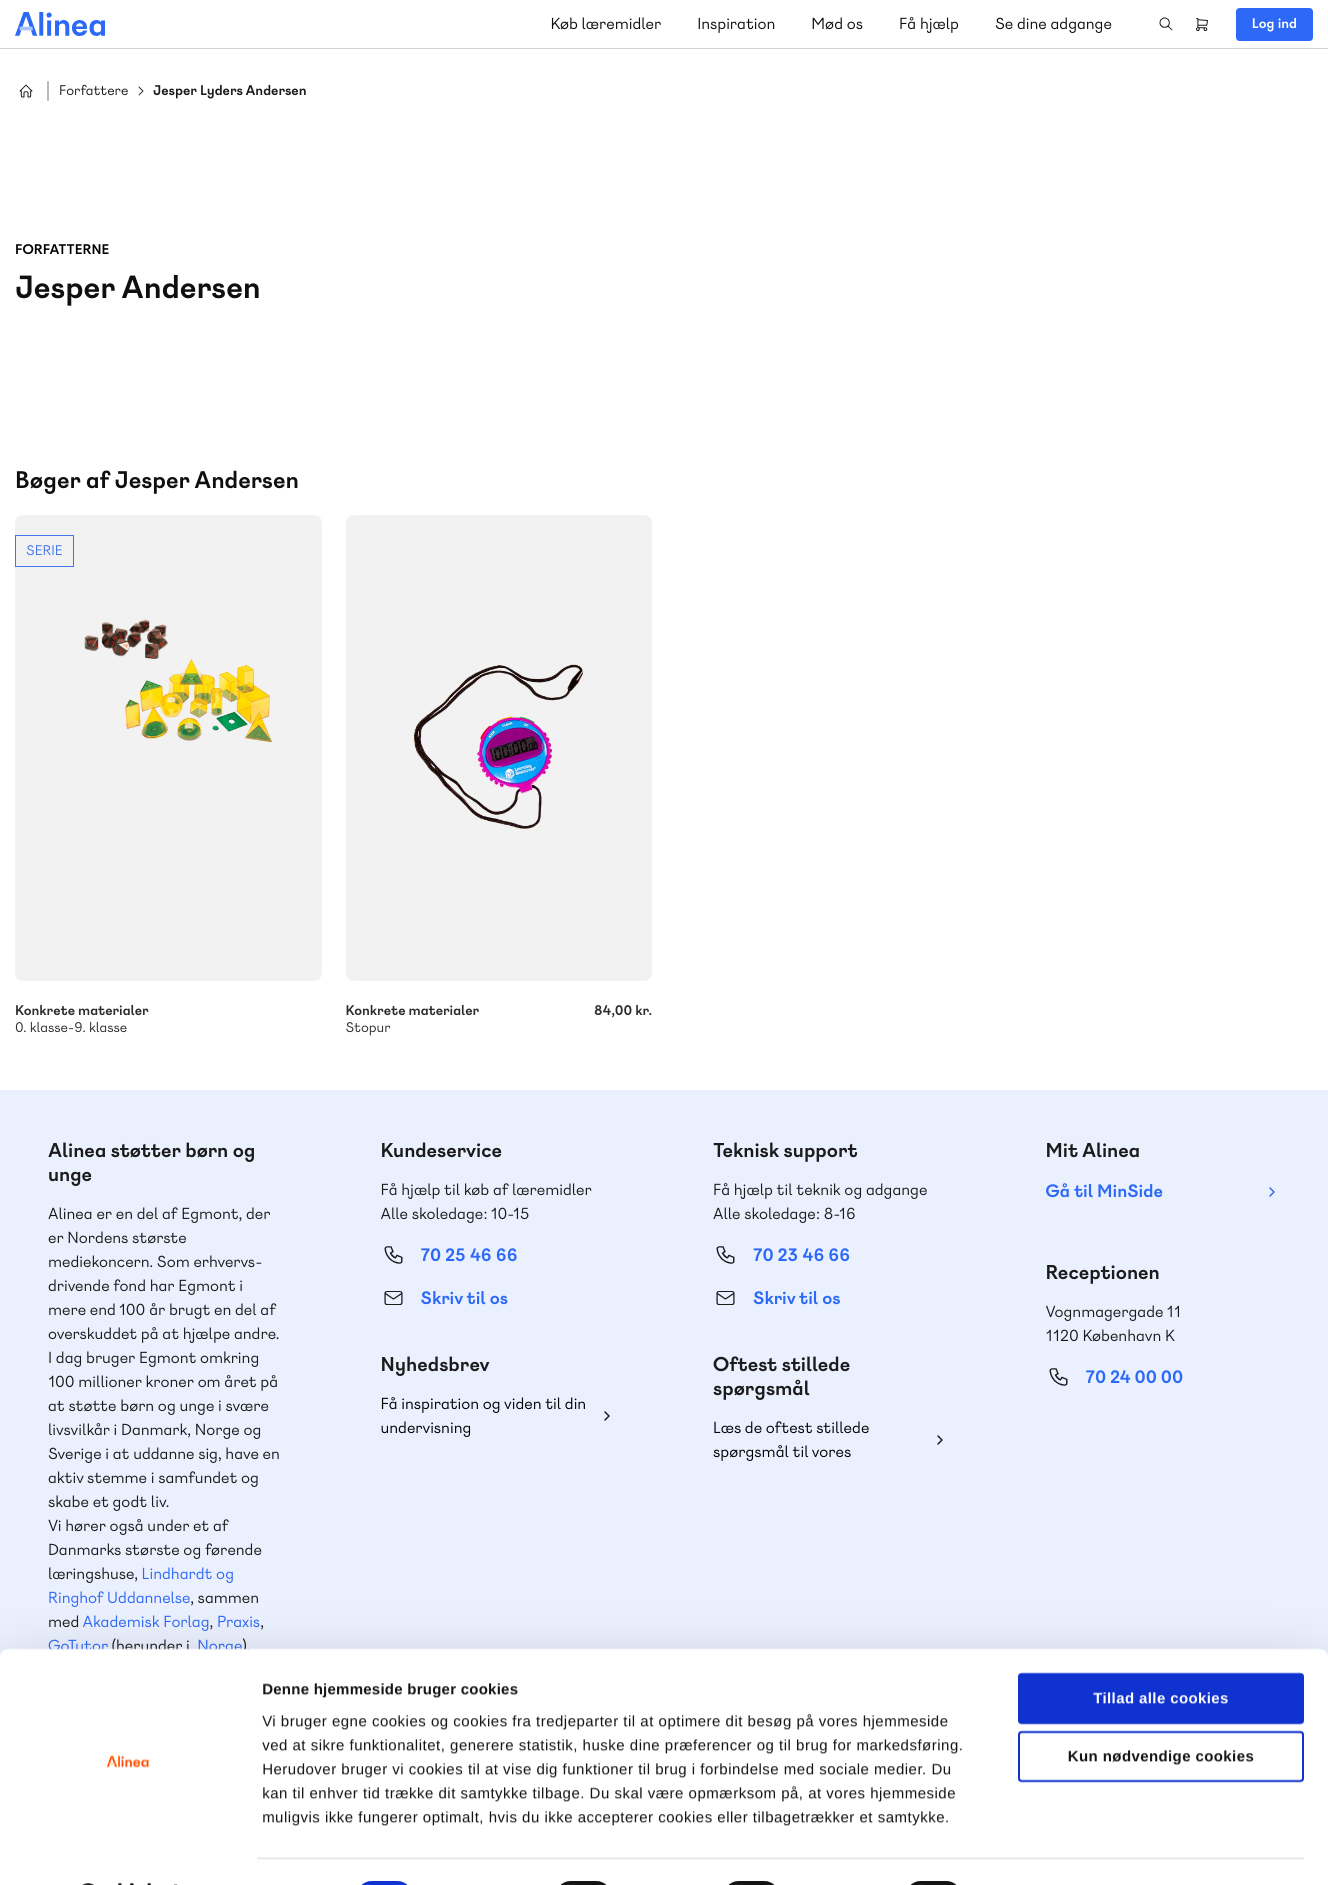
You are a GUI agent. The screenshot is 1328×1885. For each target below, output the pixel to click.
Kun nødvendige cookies (1161, 1704)
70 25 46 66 (469, 1255)
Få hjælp (929, 23)
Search (1166, 24)
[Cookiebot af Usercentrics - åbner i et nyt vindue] (129, 1846)
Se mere (168, 776)
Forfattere (93, 91)
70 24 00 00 (1135, 1377)
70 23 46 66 (801, 1255)
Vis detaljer (1039, 1845)
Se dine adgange (1053, 23)
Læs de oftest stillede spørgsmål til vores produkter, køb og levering (807, 1440)
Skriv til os (464, 1298)
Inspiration (736, 23)
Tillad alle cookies (1161, 1645)
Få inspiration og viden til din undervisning (484, 1415)
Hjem (26, 91)
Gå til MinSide (1104, 1191)
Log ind (1274, 24)
